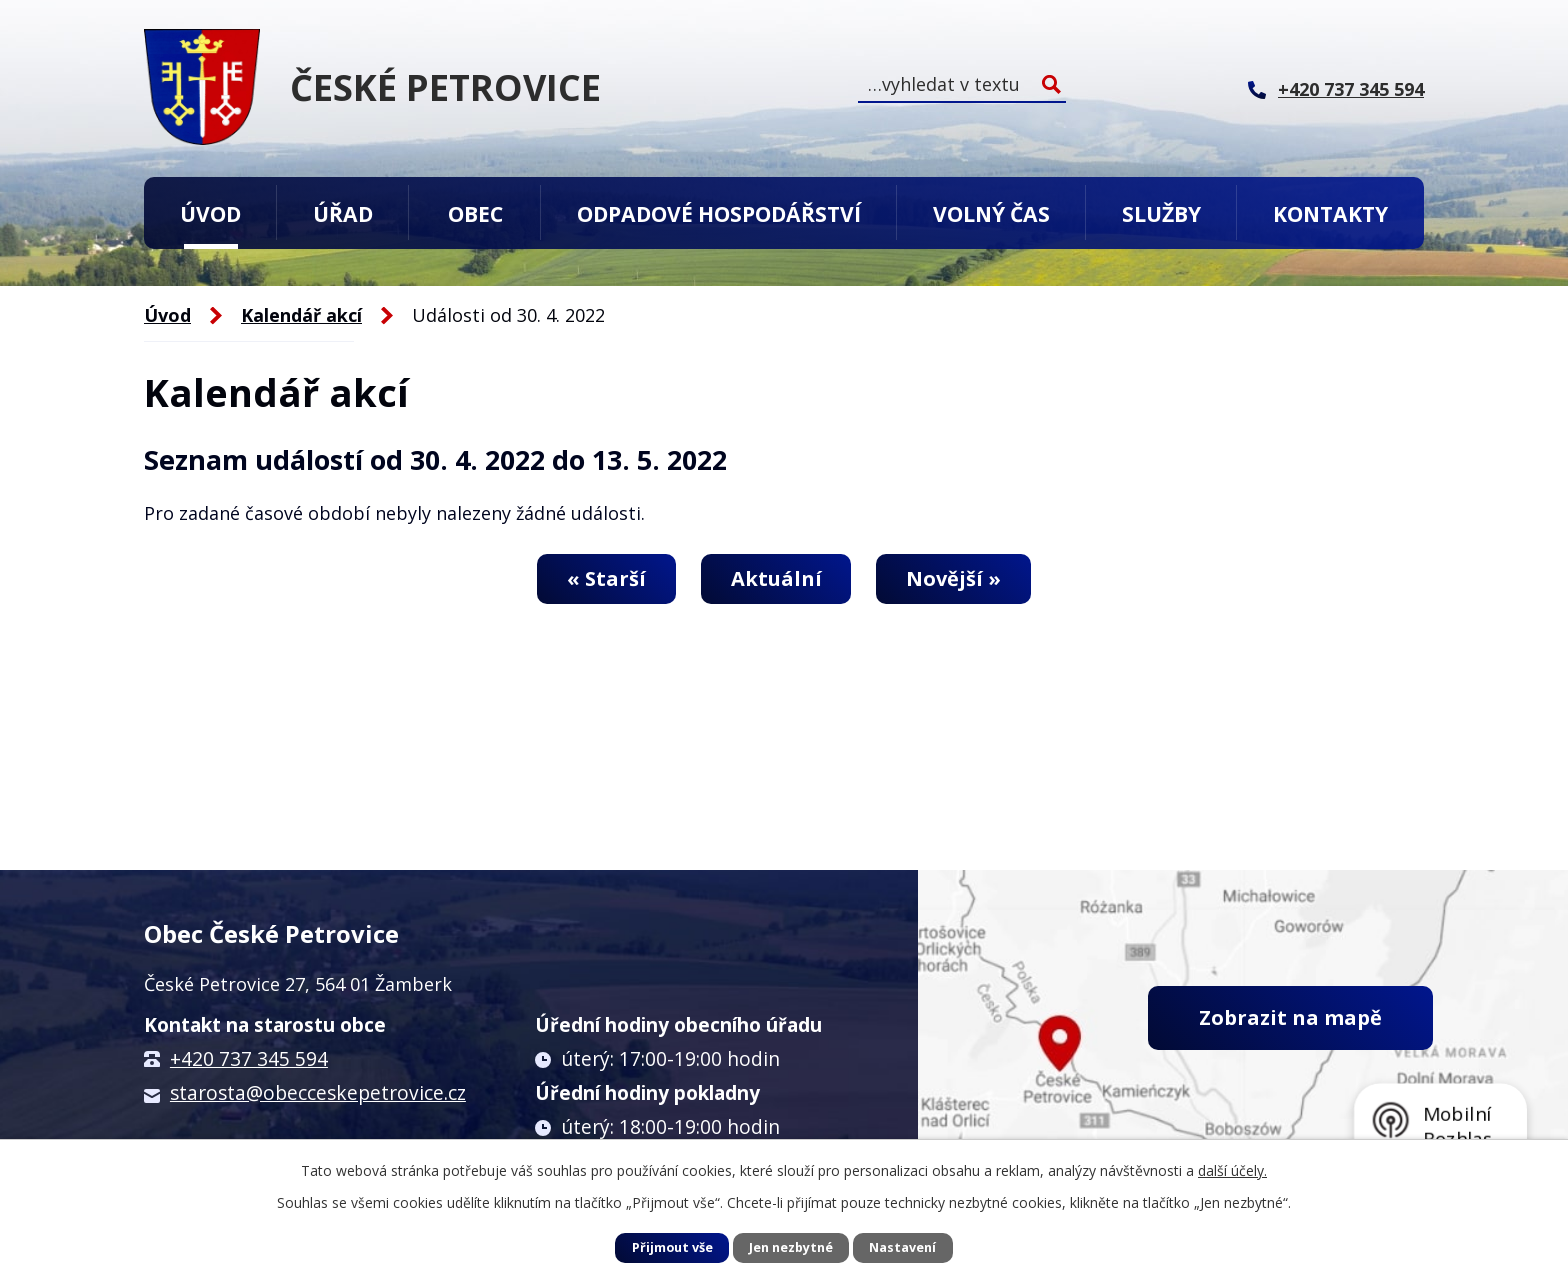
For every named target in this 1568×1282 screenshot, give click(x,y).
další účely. (1232, 1170)
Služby (1161, 213)
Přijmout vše (672, 1247)
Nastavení (902, 1247)
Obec (475, 213)
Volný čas (991, 213)
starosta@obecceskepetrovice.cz (318, 1093)
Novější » (953, 578)
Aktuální (776, 578)
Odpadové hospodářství (719, 213)
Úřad (343, 213)
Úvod (210, 213)
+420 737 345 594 (249, 1059)
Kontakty (1330, 213)
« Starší (606, 578)
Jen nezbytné (791, 1247)
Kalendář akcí (301, 315)
